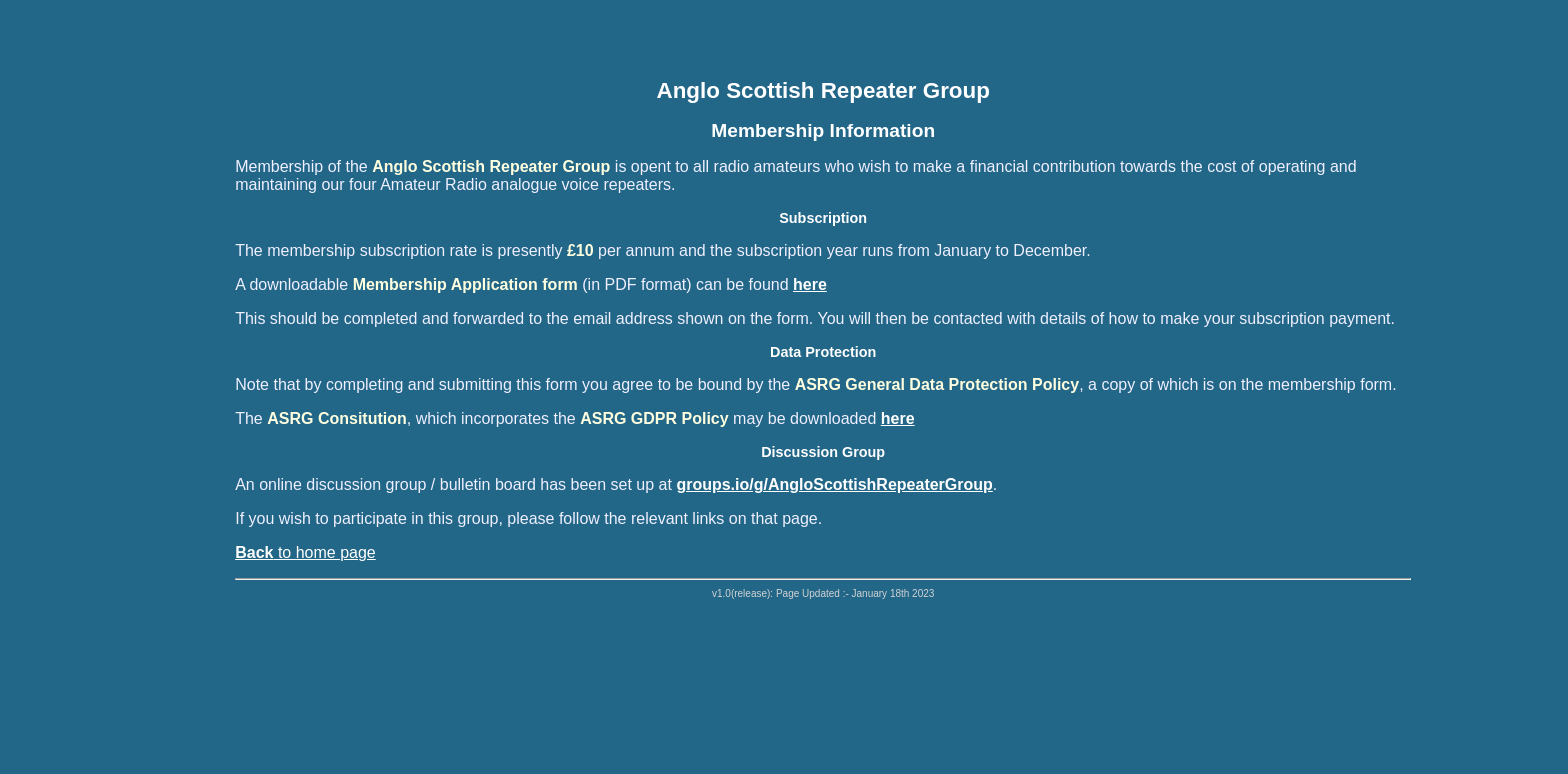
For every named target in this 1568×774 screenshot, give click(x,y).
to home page (305, 552)
